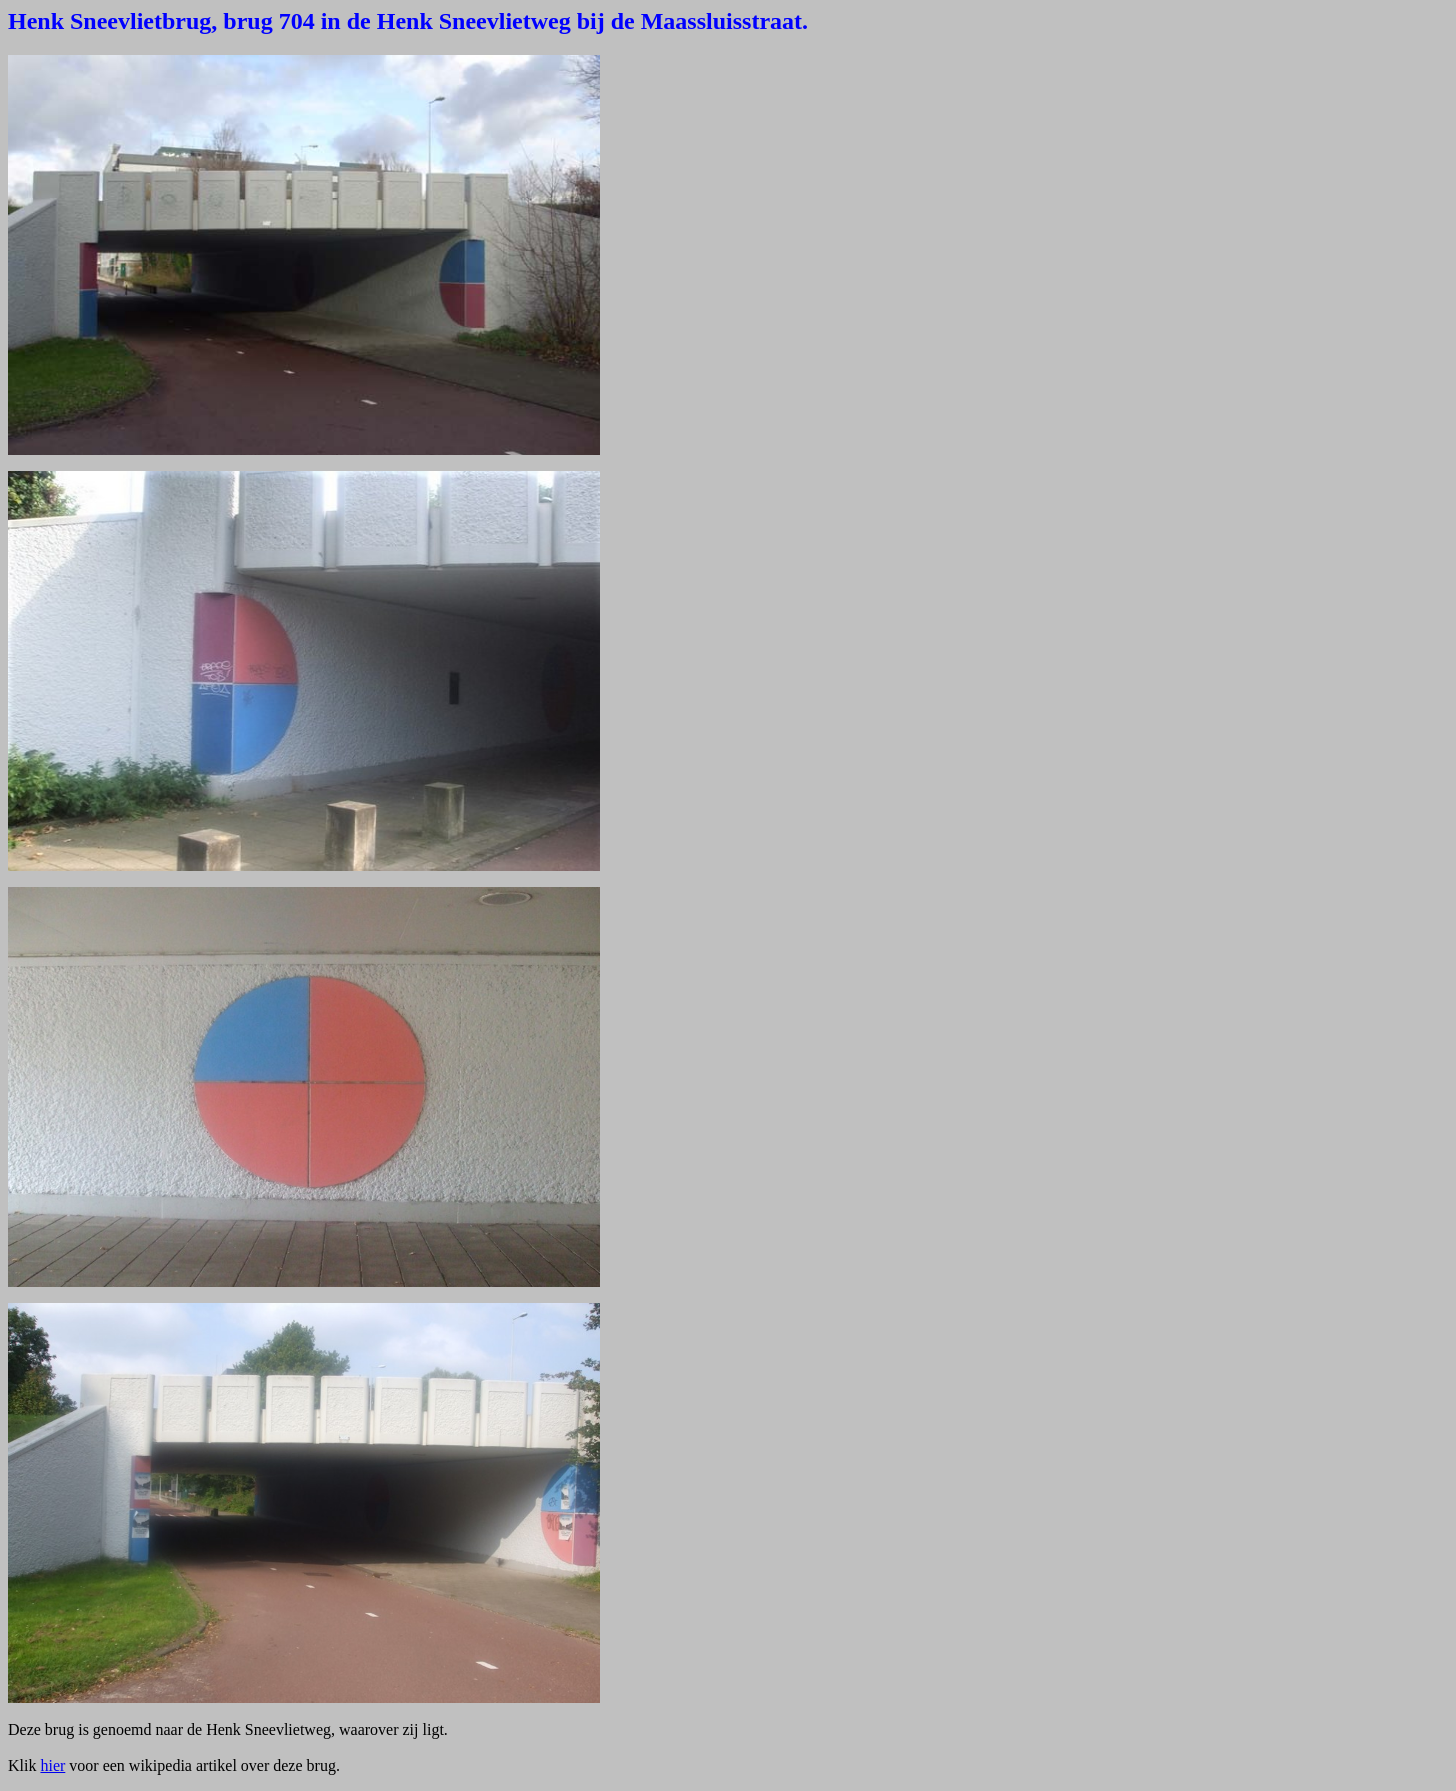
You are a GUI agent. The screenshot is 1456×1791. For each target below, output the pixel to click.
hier (52, 1765)
